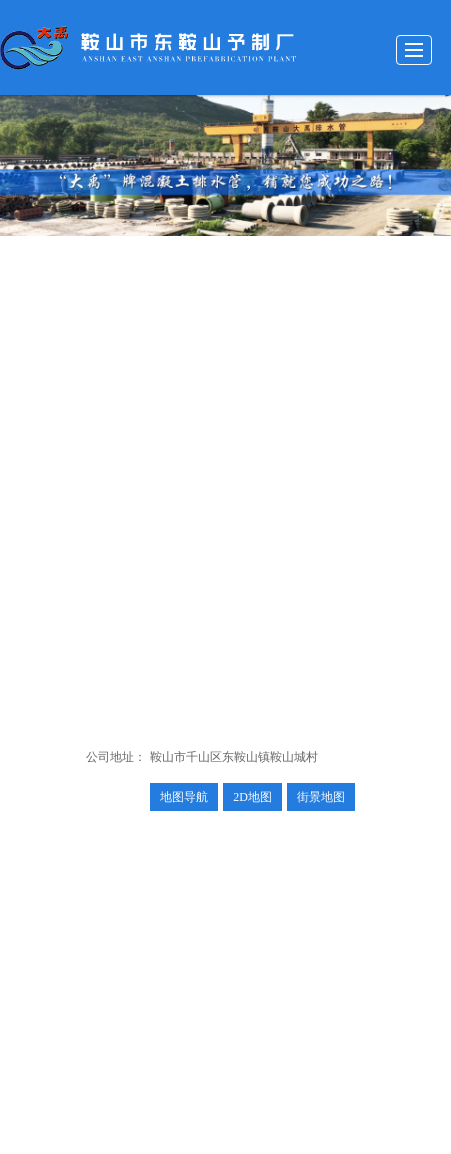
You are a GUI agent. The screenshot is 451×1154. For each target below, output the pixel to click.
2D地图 (252, 797)
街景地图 (321, 797)
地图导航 (184, 797)
